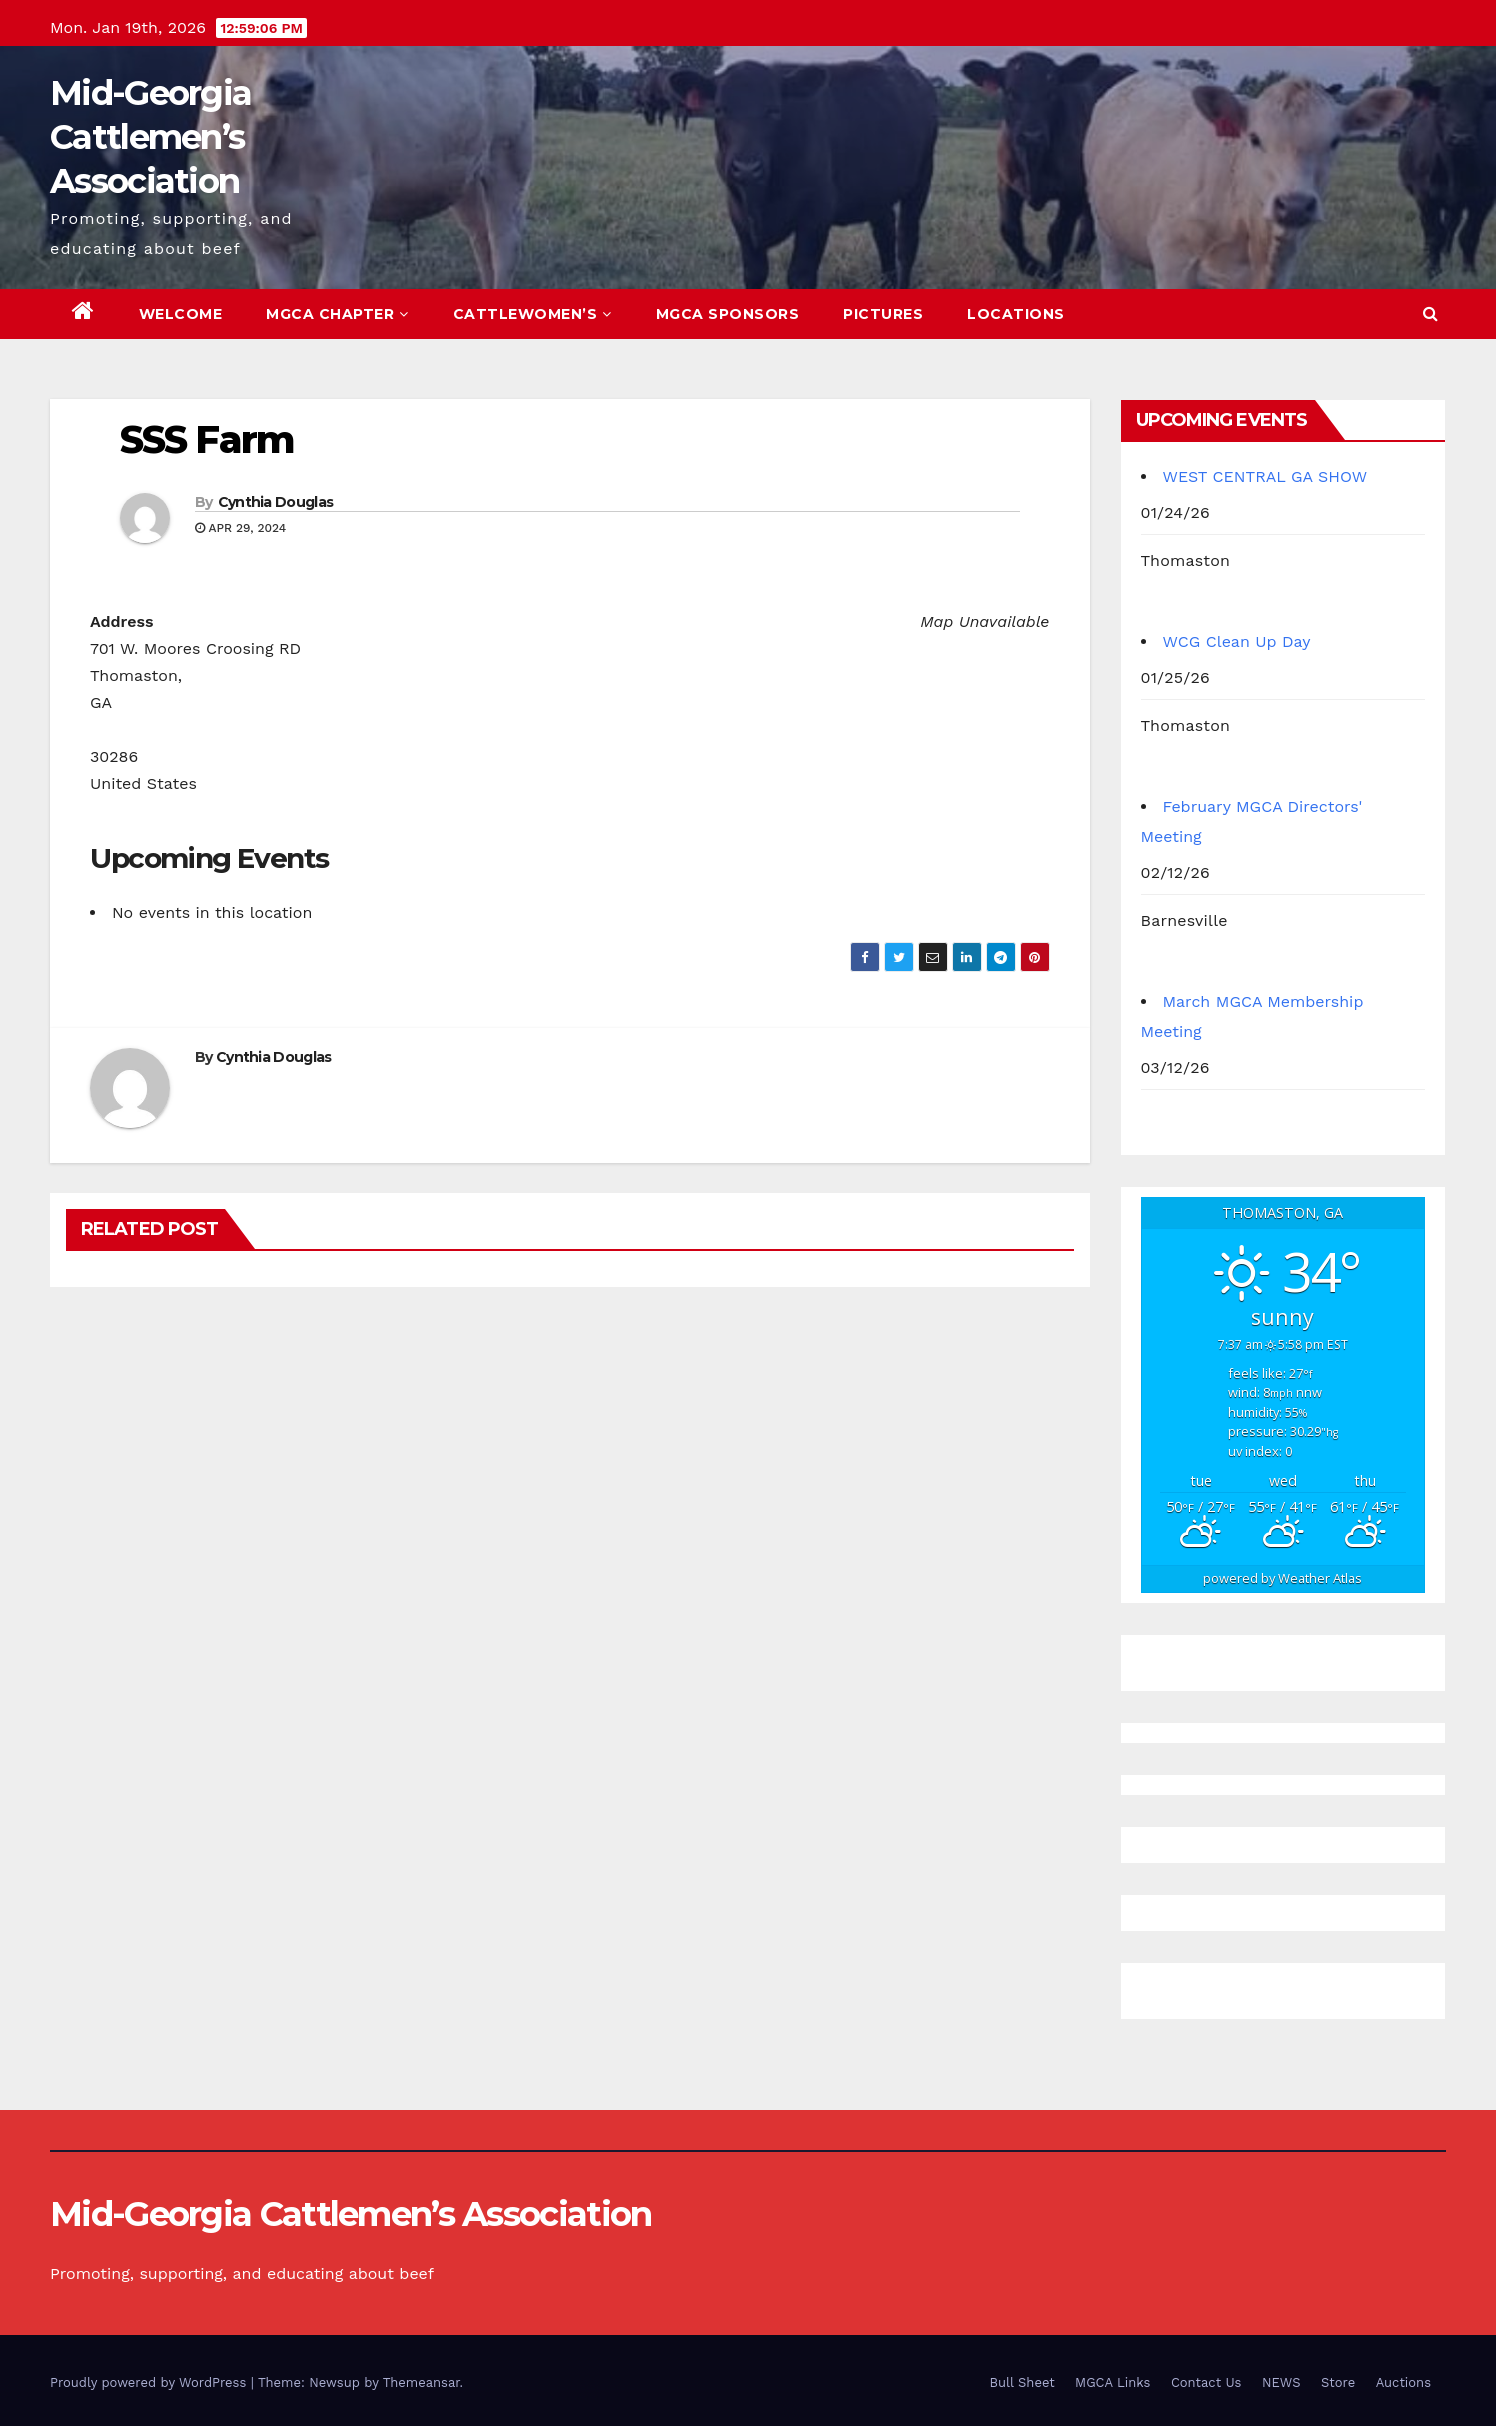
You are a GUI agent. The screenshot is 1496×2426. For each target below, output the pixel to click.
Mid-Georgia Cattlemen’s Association (150, 137)
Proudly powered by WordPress (150, 2382)
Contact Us (1206, 2382)
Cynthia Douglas (276, 502)
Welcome (181, 314)
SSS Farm (207, 439)
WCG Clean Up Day (1237, 641)
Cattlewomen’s (532, 314)
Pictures (883, 314)
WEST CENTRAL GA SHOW (1265, 476)
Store (1338, 2382)
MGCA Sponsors (728, 314)
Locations (1016, 314)
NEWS (1281, 2382)
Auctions (1403, 2382)
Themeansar (421, 2382)
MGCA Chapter (337, 314)
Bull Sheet (1022, 2382)
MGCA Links (1112, 2382)
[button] (1430, 313)
